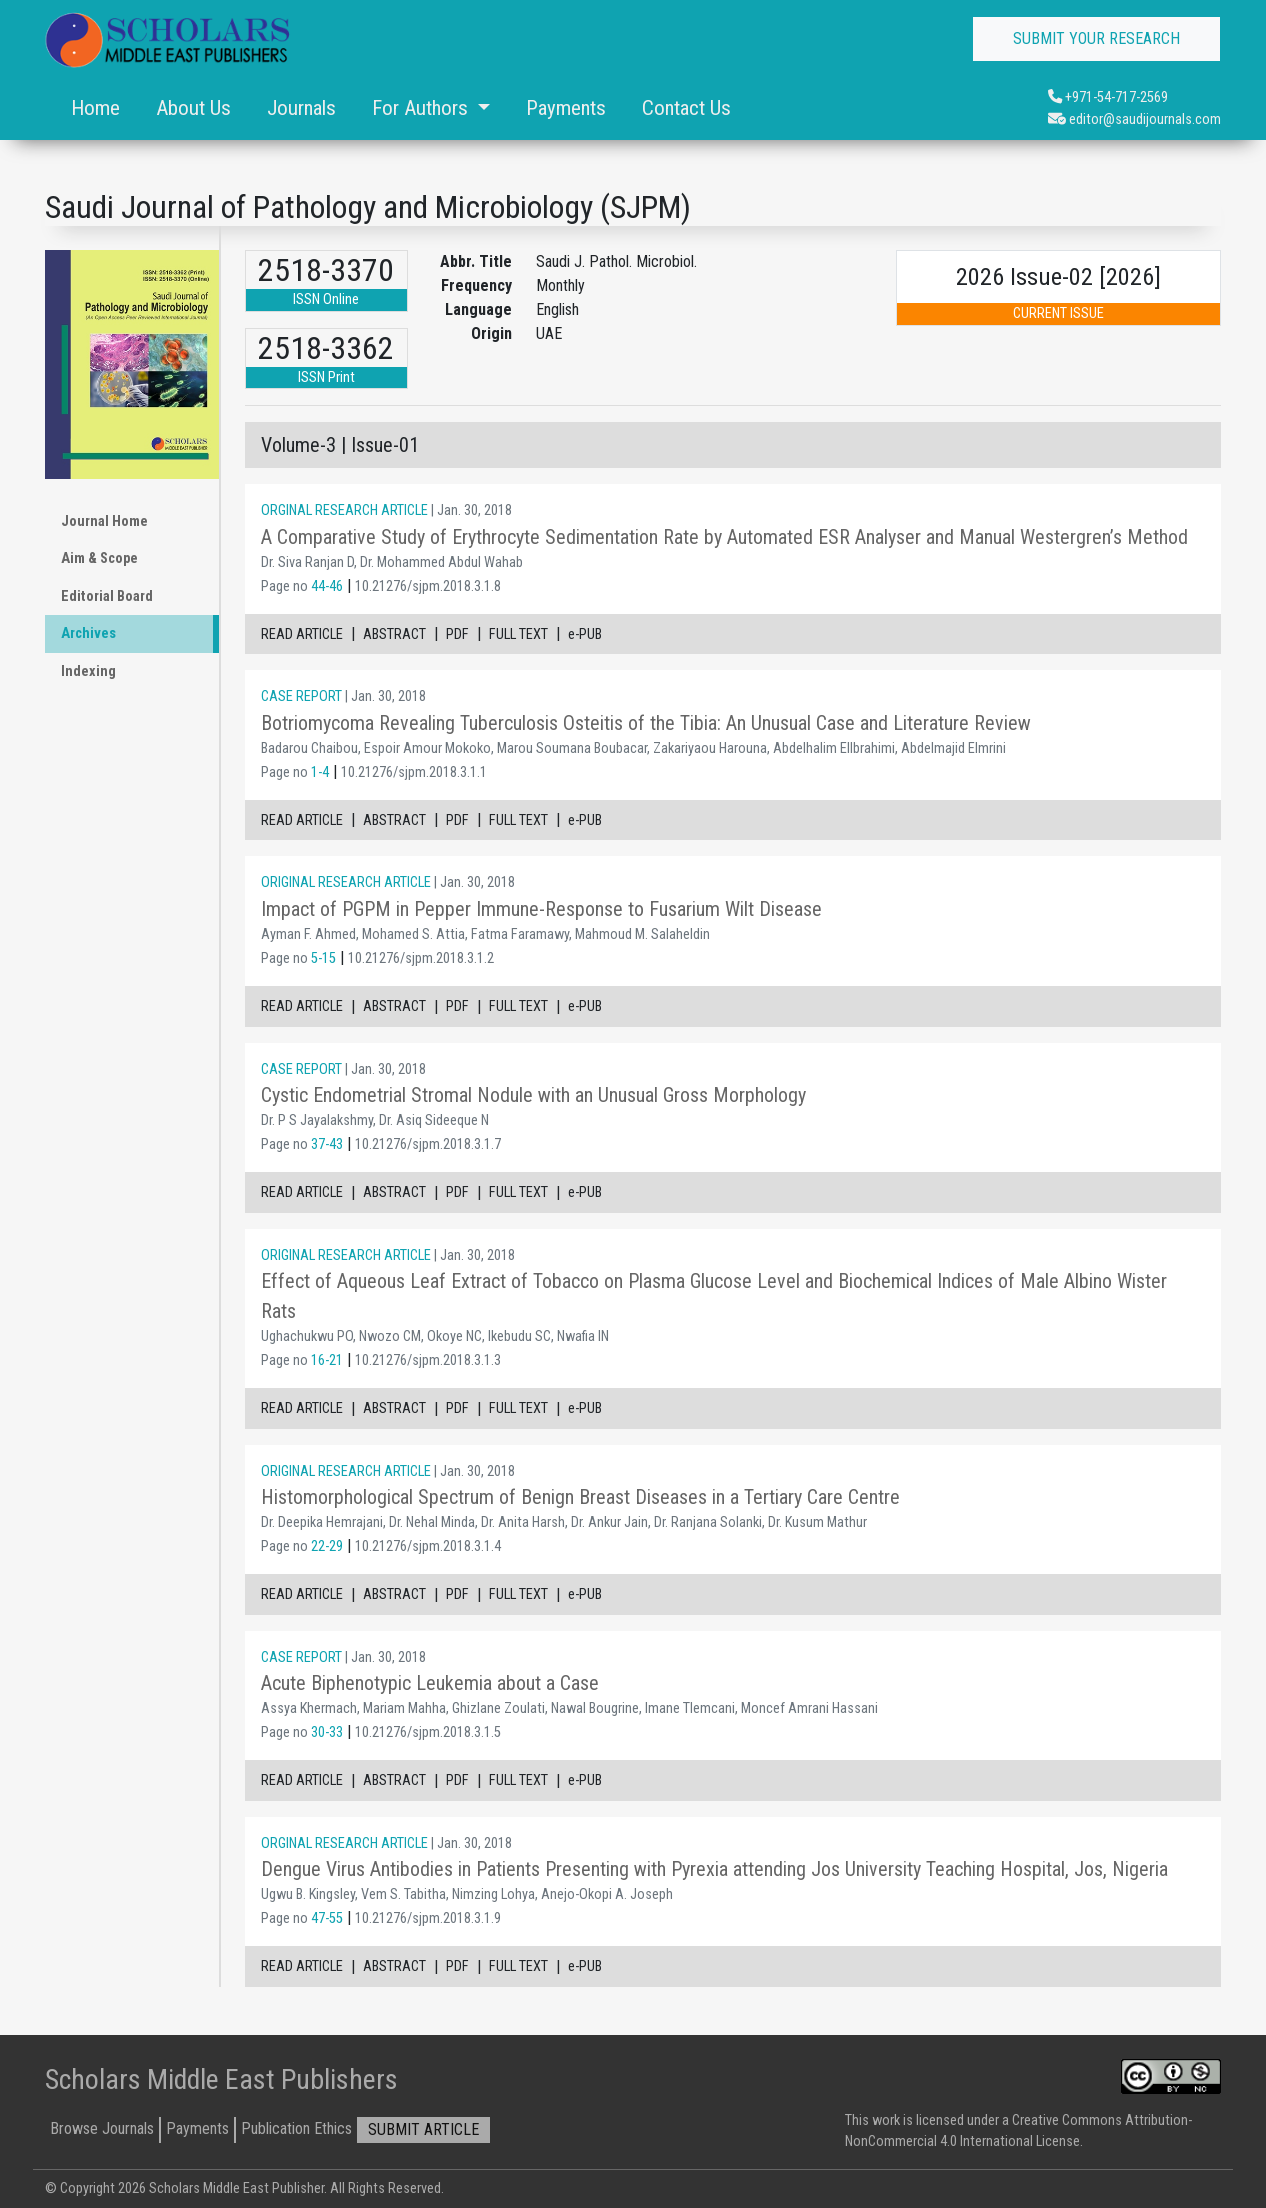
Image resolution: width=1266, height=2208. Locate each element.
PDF (457, 634)
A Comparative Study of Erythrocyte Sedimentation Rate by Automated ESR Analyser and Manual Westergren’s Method (724, 537)
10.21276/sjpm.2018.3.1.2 (421, 958)
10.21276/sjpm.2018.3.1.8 (428, 586)
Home (95, 108)
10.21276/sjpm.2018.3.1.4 (428, 1546)
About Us (193, 108)
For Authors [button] (422, 108)
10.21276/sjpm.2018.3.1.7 (428, 1144)
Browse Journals (102, 2128)
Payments (566, 108)
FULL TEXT (518, 634)
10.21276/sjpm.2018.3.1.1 (414, 772)
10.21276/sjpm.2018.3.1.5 (428, 1732)
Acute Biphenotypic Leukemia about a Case (430, 1683)
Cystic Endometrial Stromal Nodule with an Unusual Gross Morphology (533, 1095)
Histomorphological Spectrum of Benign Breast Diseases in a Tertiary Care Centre (580, 1497)
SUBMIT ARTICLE (423, 2129)
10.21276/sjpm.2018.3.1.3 (428, 1360)
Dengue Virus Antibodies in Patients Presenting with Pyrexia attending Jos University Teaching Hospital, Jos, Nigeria (714, 1869)
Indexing (88, 671)
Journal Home (104, 521)
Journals (301, 108)
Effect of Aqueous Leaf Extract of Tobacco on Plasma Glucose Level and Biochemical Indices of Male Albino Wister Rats (714, 1296)
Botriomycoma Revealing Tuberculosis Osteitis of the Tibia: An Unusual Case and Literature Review (646, 723)
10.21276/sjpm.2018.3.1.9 (428, 1918)
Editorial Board (107, 596)
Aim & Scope (99, 558)
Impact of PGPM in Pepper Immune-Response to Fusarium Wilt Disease (541, 909)
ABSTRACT (394, 634)
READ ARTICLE (302, 634)
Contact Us (686, 108)
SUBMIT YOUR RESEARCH (1096, 38)
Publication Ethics (296, 2128)
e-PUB (585, 634)
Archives (88, 633)
